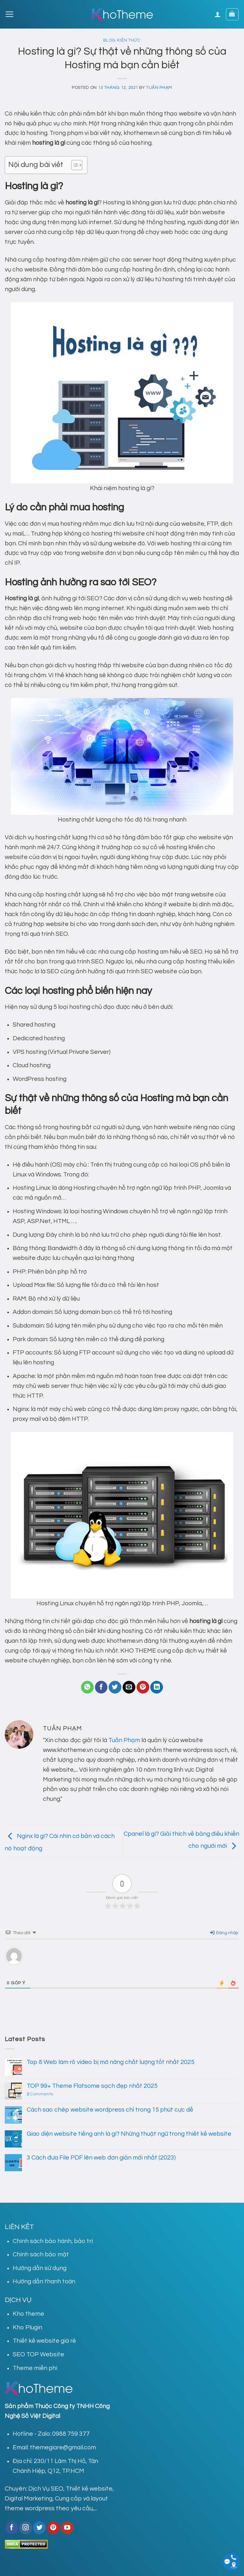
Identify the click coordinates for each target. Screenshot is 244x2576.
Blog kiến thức (122, 40)
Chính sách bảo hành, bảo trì (53, 2241)
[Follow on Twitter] (39, 2527)
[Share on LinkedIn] (156, 1687)
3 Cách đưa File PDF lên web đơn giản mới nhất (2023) (101, 2157)
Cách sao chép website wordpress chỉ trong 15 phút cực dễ (110, 2110)
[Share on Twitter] (115, 1687)
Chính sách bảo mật (41, 2254)
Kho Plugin (27, 2327)
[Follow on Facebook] (11, 2527)
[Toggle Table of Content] (73, 165)
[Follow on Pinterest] (53, 2527)
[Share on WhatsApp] (87, 1687)
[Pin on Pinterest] (143, 1687)
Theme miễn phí (35, 2368)
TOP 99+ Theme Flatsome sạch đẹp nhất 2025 (92, 2086)
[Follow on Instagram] (25, 2527)
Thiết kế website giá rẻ (44, 2341)
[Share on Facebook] (101, 1687)
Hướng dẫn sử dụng (39, 2268)
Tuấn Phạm (159, 87)
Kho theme (28, 2314)
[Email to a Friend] (129, 1687)
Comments (40, 2094)
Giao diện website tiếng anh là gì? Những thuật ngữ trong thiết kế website (129, 2134)
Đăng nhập (224, 1933)
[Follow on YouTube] (67, 2527)
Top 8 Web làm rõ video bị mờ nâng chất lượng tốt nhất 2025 (110, 2062)
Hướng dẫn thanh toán (44, 2281)
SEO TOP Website (38, 2354)
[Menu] (9, 14)
